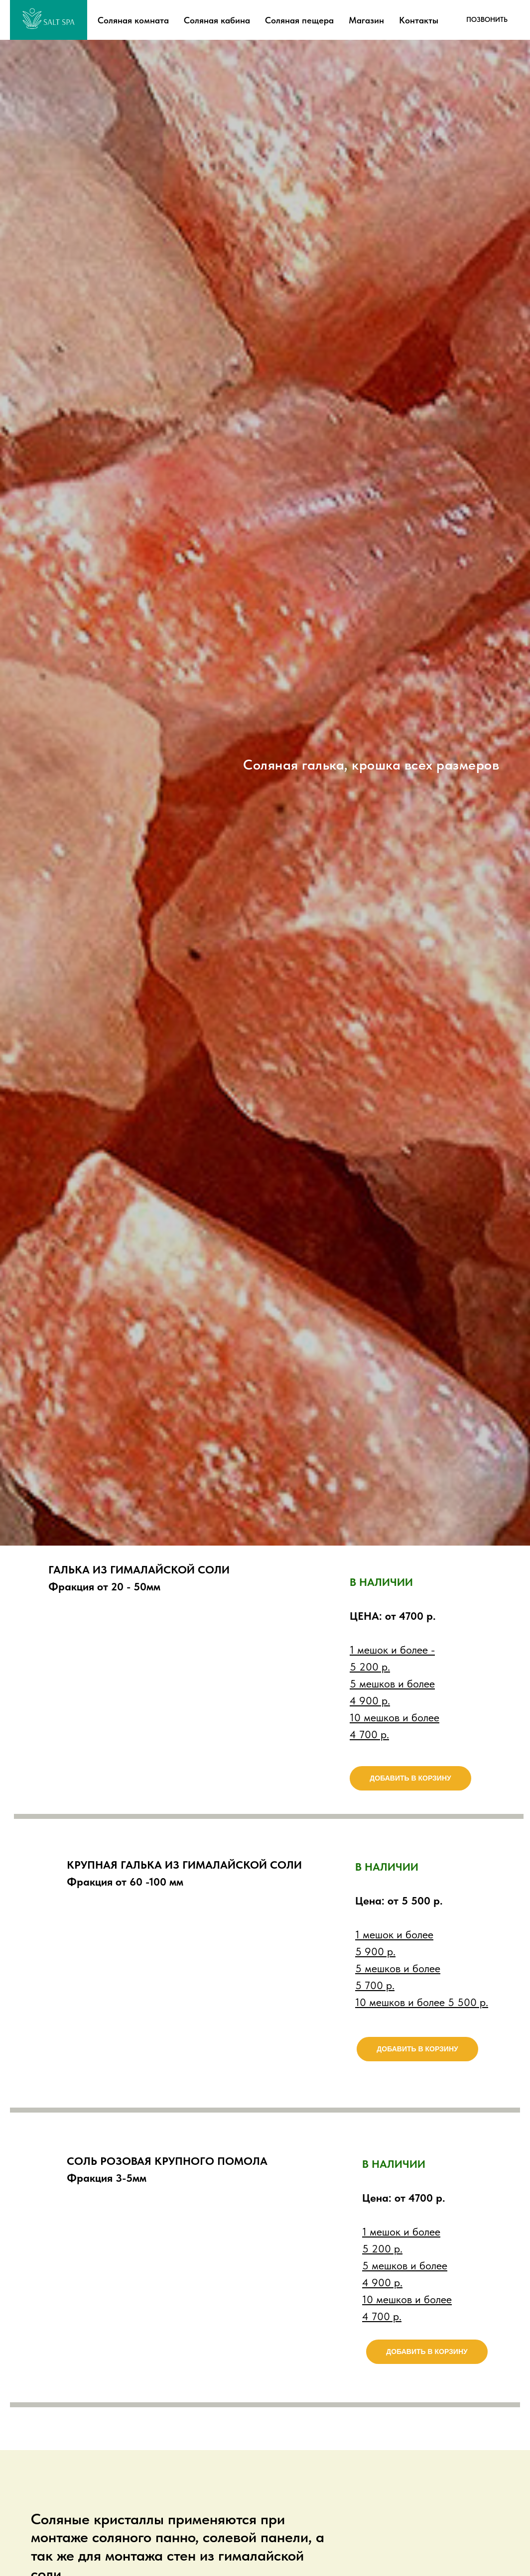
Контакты (418, 20)
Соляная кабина (217, 20)
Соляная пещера (299, 20)
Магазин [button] (366, 20)
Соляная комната (133, 20)
